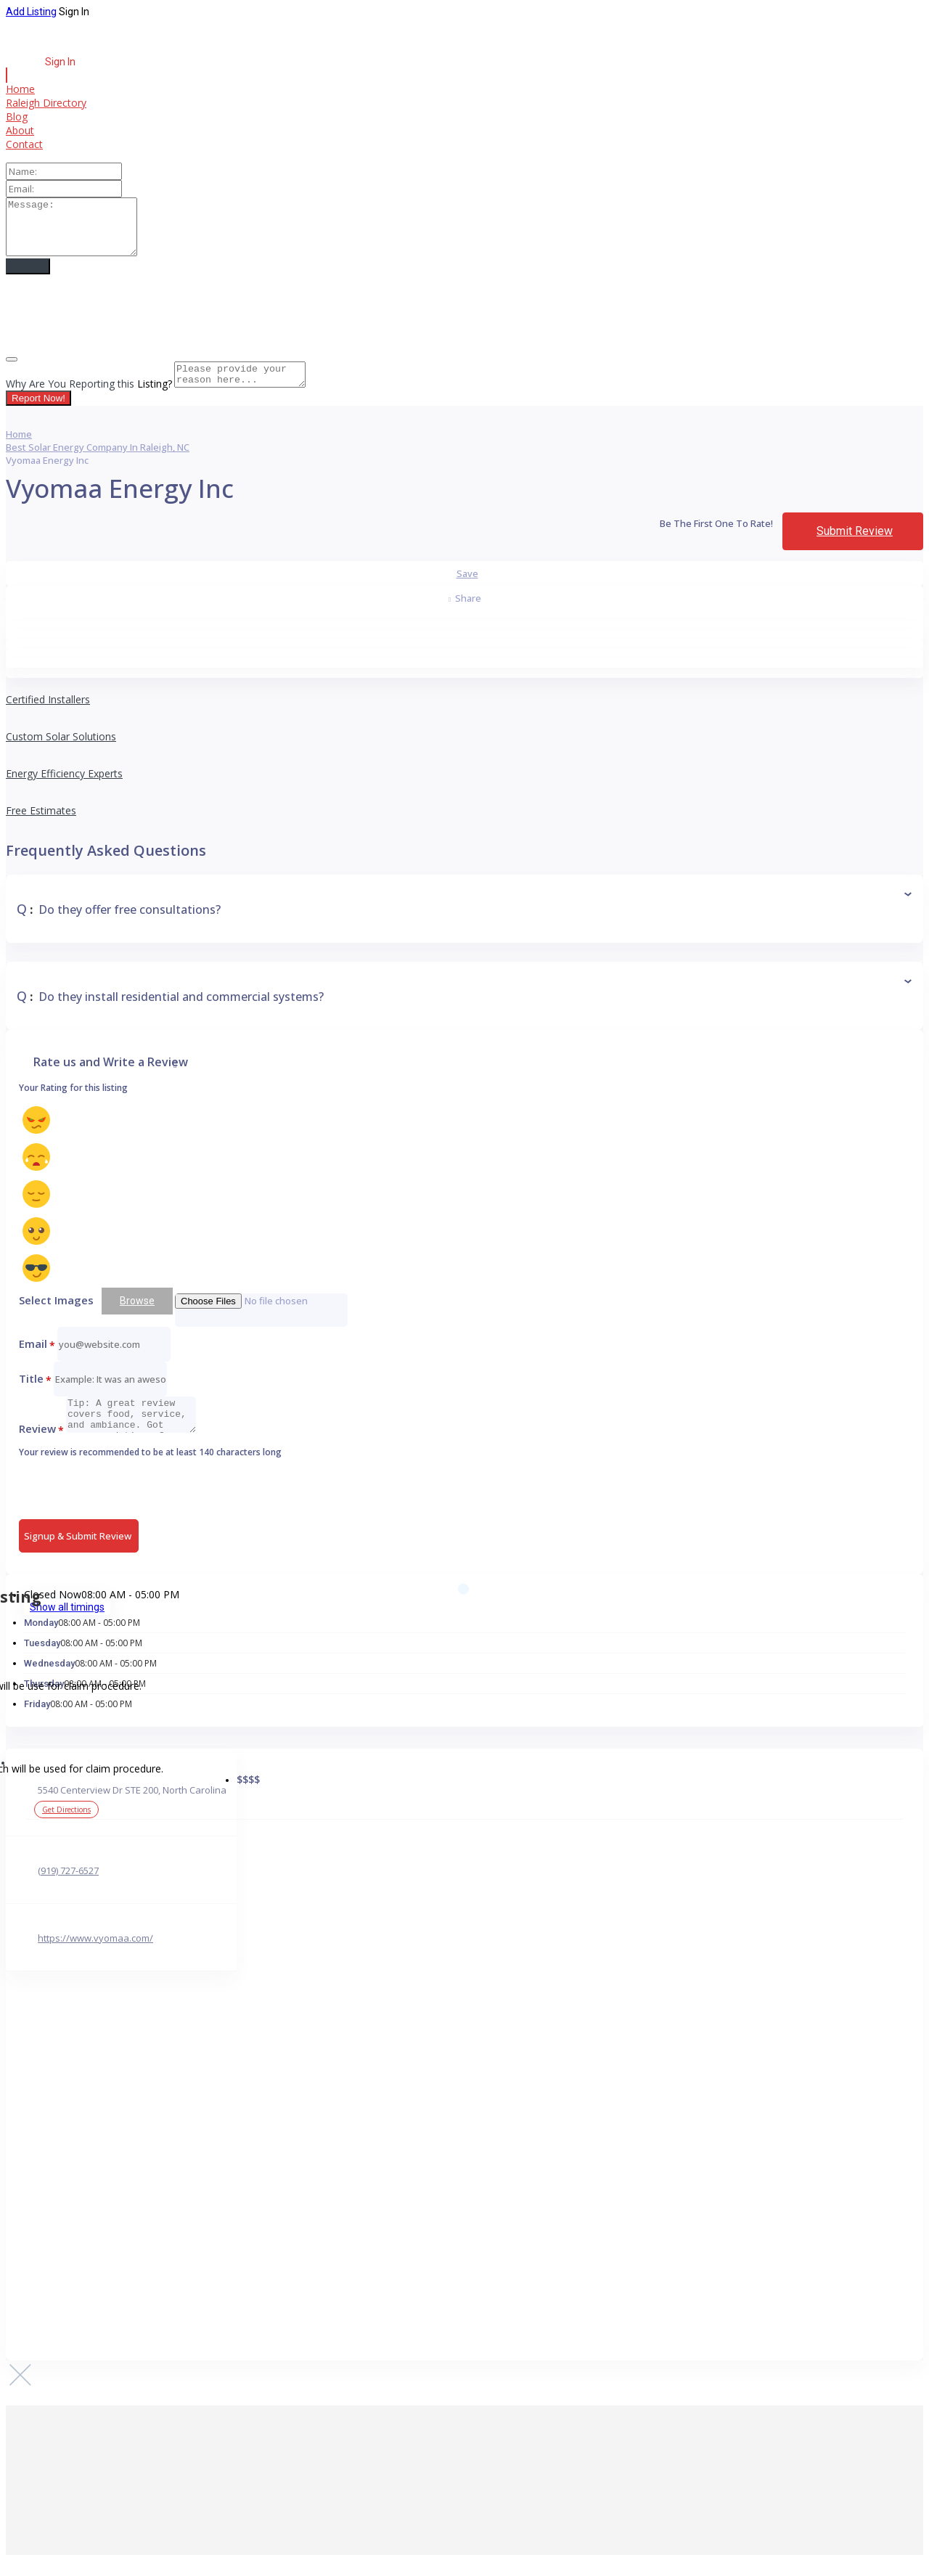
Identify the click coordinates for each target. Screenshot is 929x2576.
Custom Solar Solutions (61, 752)
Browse (137, 1316)
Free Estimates (41, 826)
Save (467, 588)
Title (35, 1393)
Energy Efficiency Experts (64, 789)
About (20, 130)
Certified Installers (48, 714)
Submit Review (855, 546)
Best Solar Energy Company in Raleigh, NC (97, 462)
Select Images (56, 1315)
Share (465, 613)
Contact (24, 144)
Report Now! (38, 413)
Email (37, 1359)
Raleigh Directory (46, 103)
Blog (17, 116)
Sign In (74, 11)
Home (20, 89)
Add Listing (31, 11)
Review (41, 1443)
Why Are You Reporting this (89, 399)
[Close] (11, 370)
